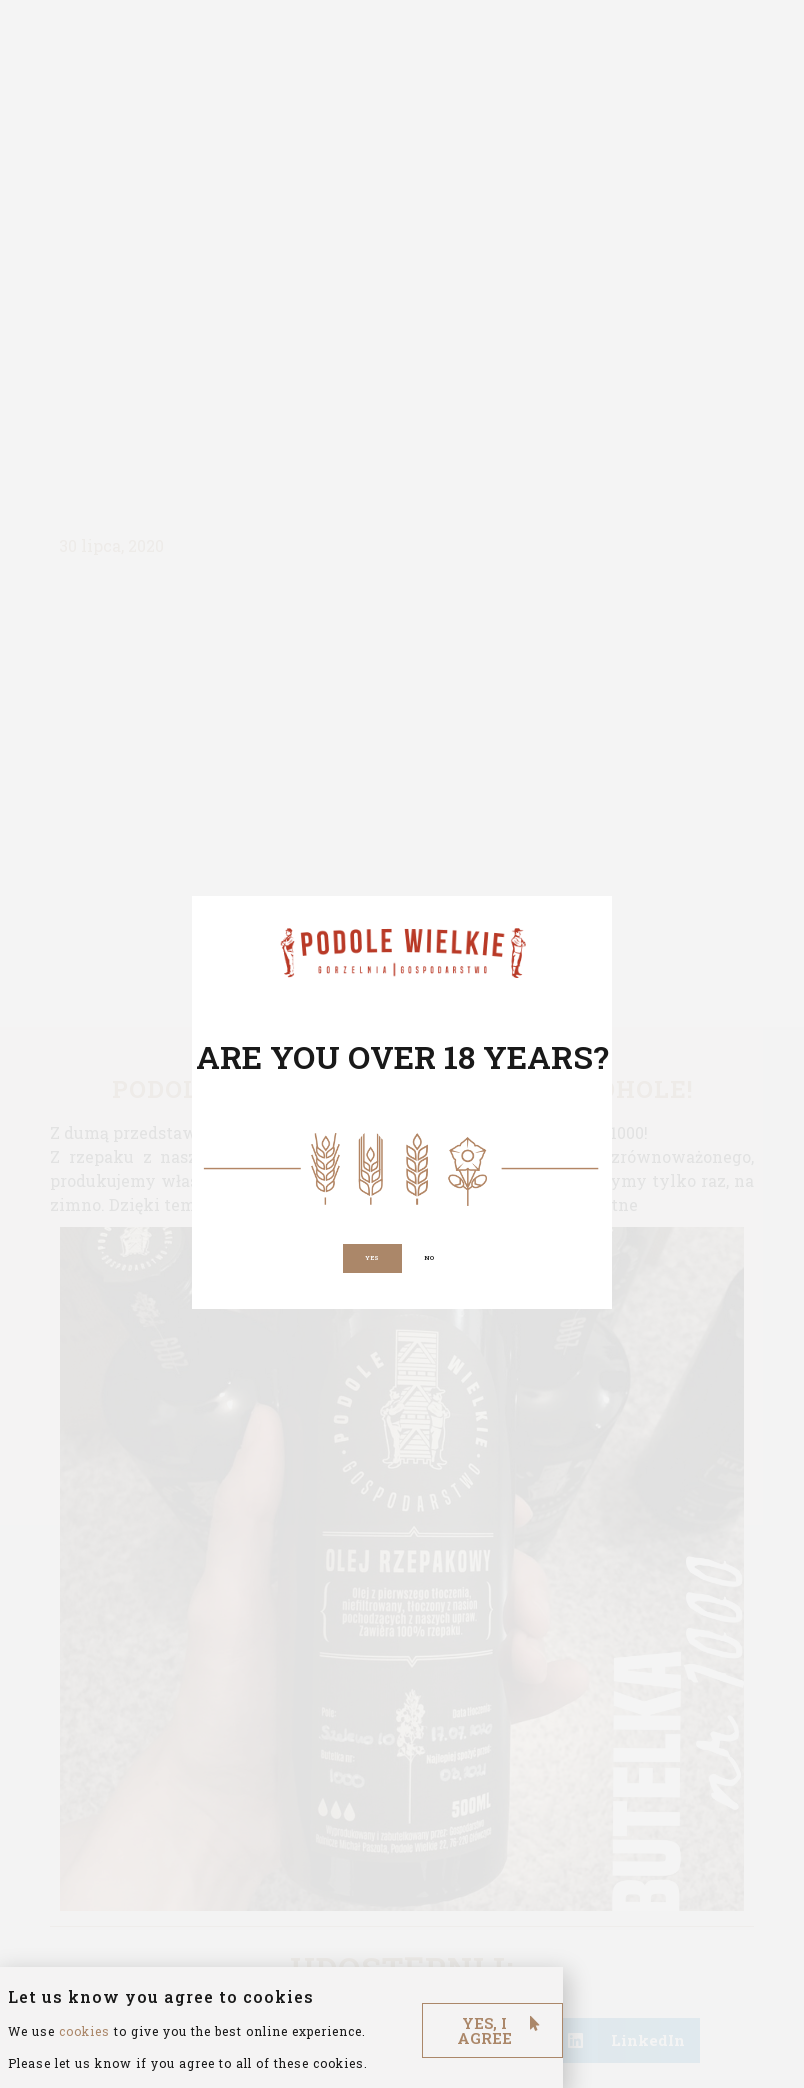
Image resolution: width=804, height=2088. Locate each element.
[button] (369, 1258)
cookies (84, 2054)
